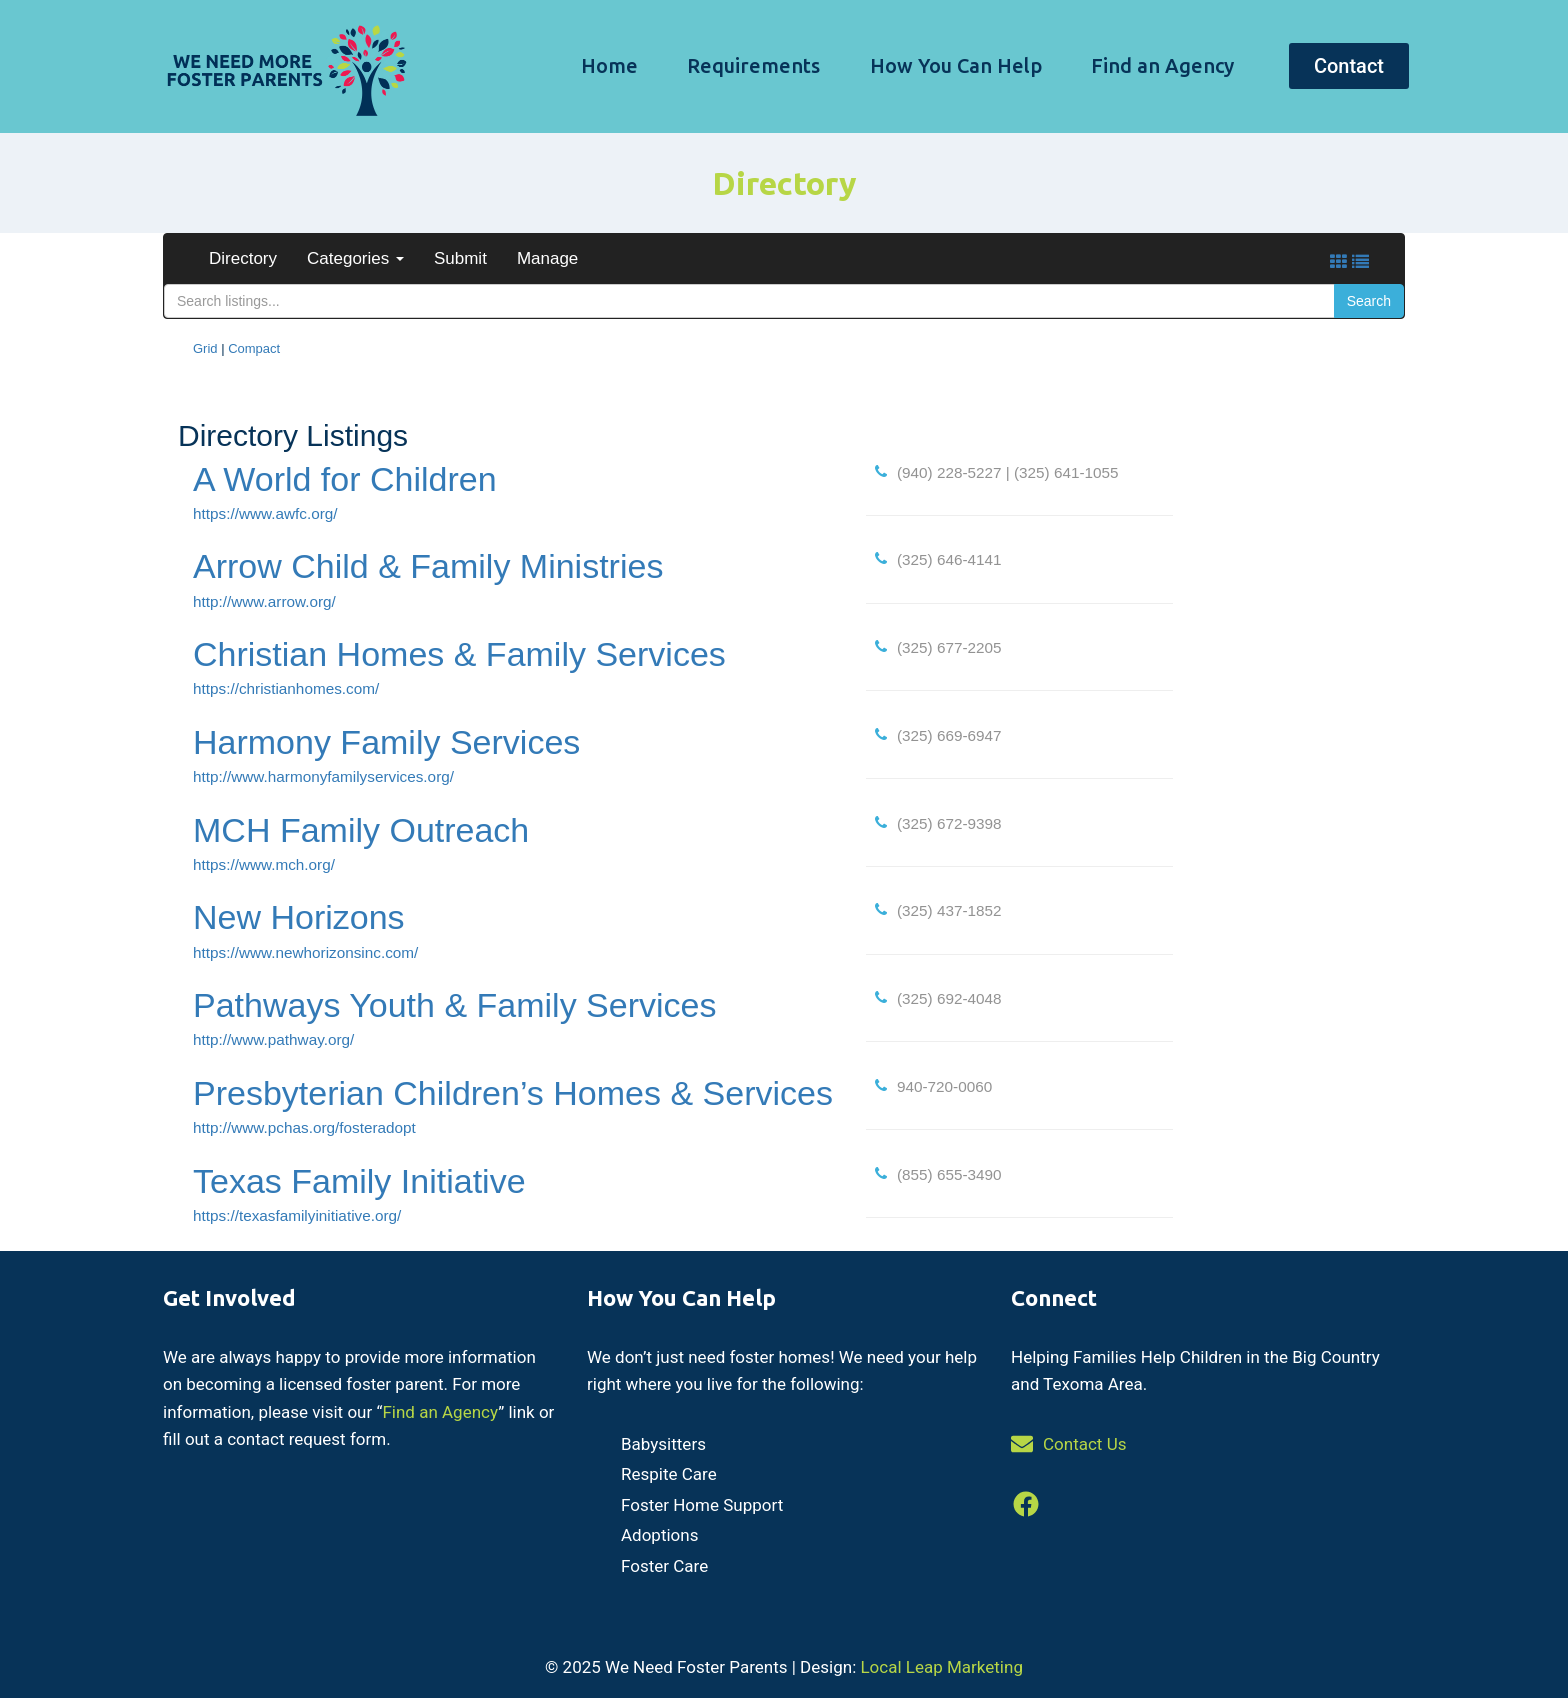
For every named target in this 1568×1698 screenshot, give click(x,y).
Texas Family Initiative (359, 1181)
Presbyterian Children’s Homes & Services (513, 1093)
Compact (254, 348)
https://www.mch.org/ (264, 864)
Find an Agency (1162, 65)
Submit (460, 258)
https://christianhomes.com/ (286, 688)
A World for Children (345, 479)
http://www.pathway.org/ (273, 1039)
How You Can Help (956, 65)
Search (1369, 301)
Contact (1349, 66)
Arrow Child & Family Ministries (428, 566)
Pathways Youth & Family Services (454, 1005)
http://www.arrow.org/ (264, 601)
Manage (547, 258)
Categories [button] (355, 258)
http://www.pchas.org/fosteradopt (304, 1127)
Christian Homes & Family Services (459, 654)
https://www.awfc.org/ (265, 513)
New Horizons (299, 917)
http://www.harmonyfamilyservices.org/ (323, 776)
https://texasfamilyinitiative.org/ (297, 1215)
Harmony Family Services (386, 742)
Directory (243, 258)
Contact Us (1084, 1444)
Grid (205, 348)
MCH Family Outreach (361, 830)
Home (609, 65)
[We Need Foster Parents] (284, 66)
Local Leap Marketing (941, 1667)
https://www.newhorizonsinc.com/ (305, 952)
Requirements (753, 65)
